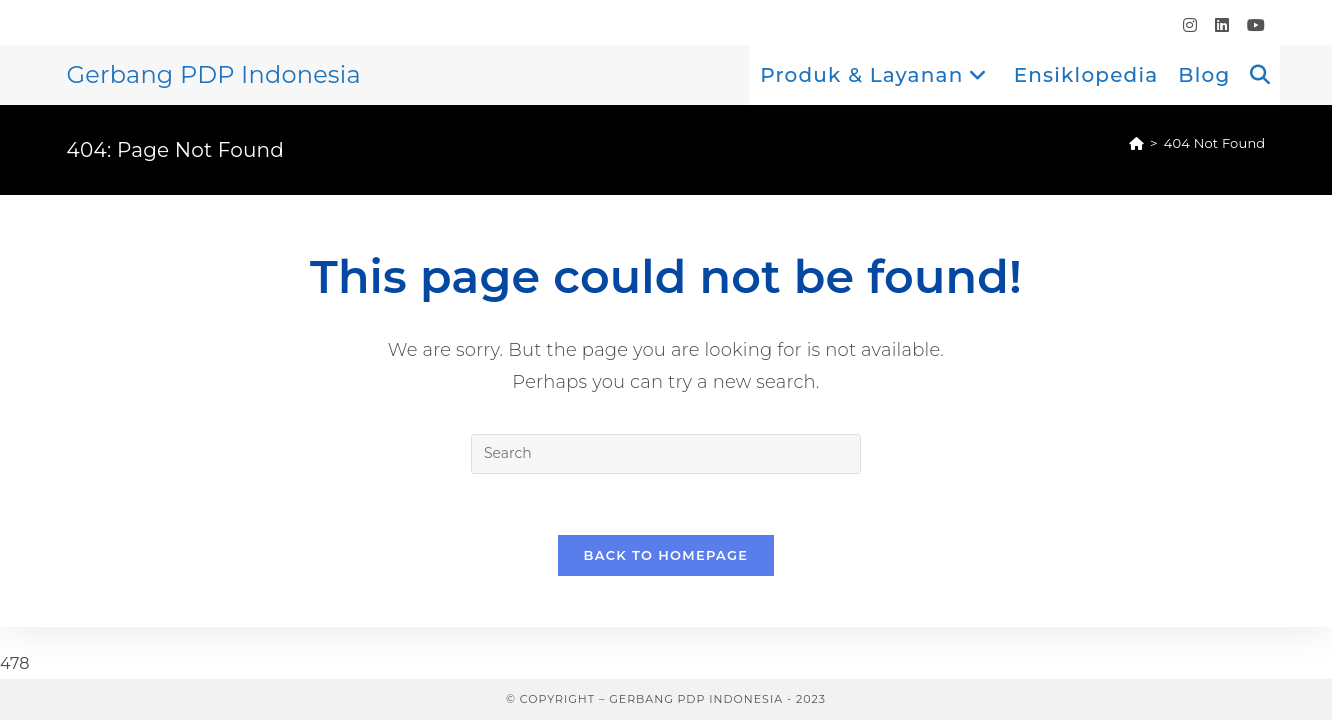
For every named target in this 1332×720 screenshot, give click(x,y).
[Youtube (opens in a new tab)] (1251, 26)
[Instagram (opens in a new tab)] (1190, 26)
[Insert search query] (666, 454)
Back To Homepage (666, 555)
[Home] (1136, 143)
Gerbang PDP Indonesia (214, 74)
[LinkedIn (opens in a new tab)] (1222, 26)
